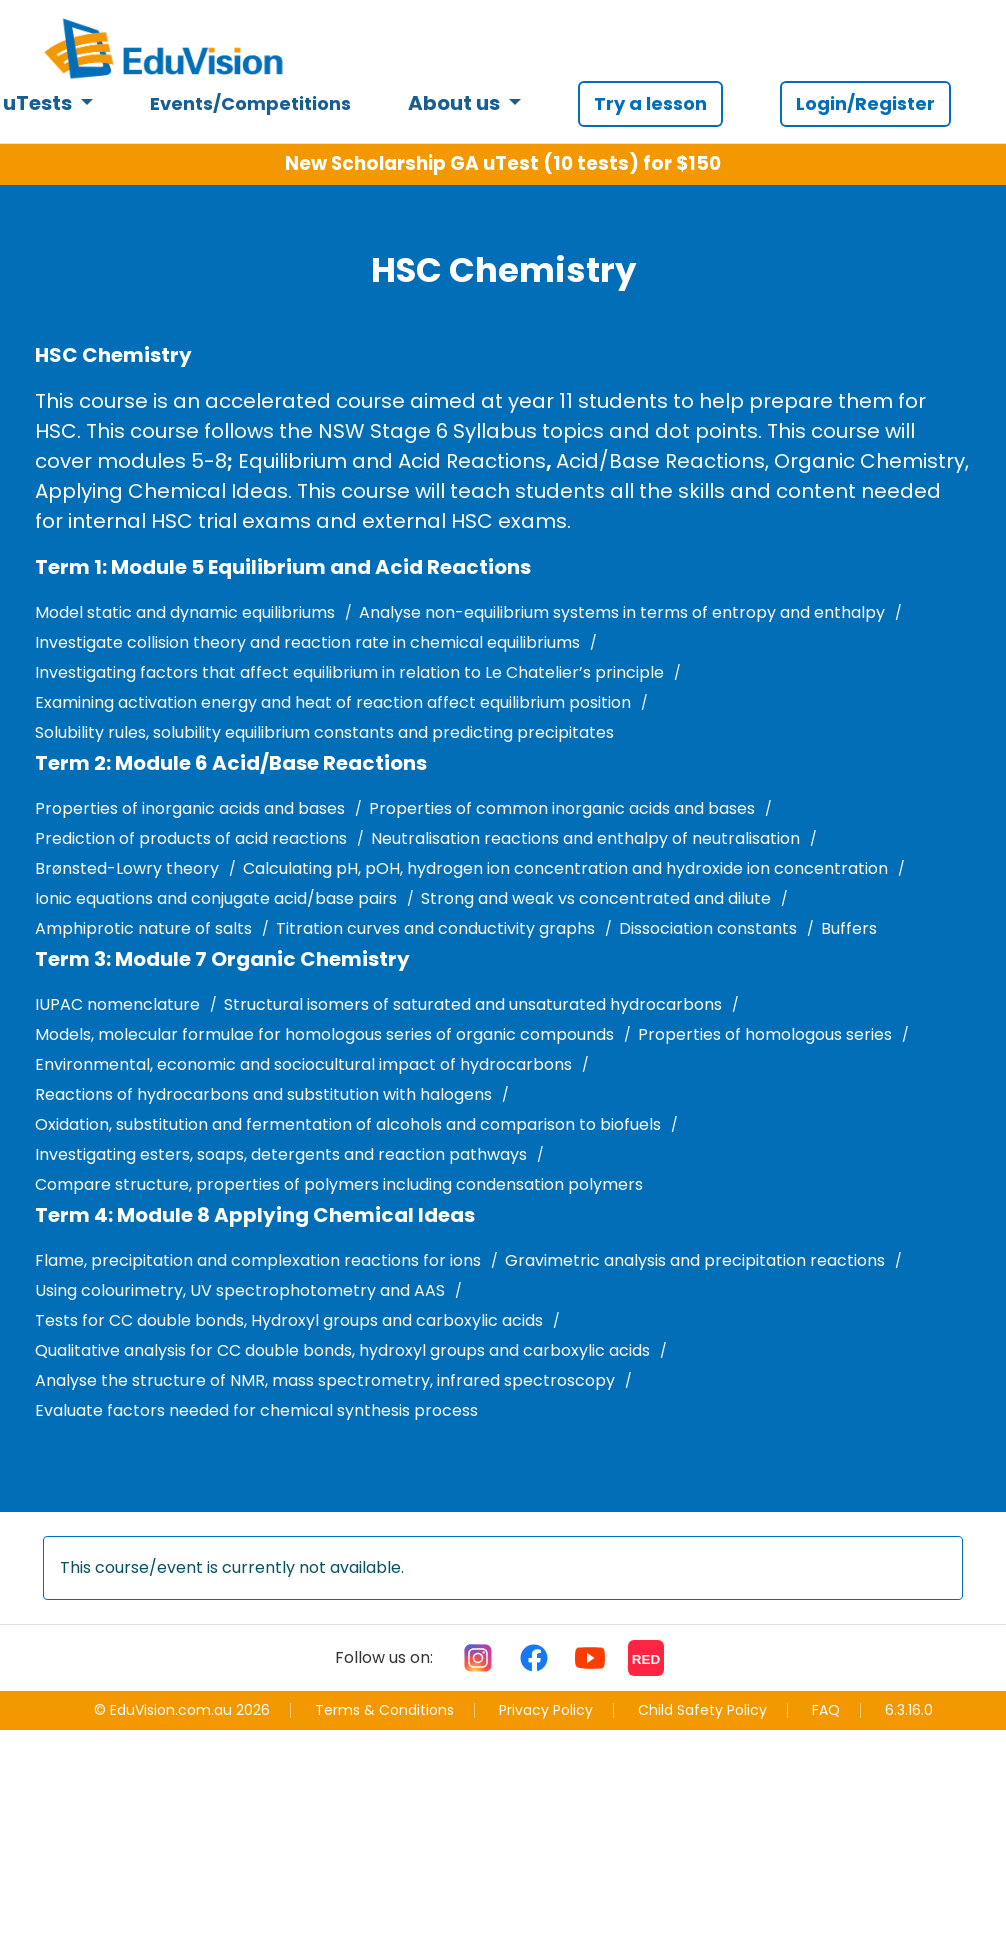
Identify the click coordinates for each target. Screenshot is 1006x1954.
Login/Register (865, 103)
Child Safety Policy (702, 1710)
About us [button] (456, 103)
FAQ (826, 1710)
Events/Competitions (250, 103)
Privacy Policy (546, 1710)
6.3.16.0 (909, 1710)
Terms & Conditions (384, 1710)
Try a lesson (650, 103)
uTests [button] (39, 103)
